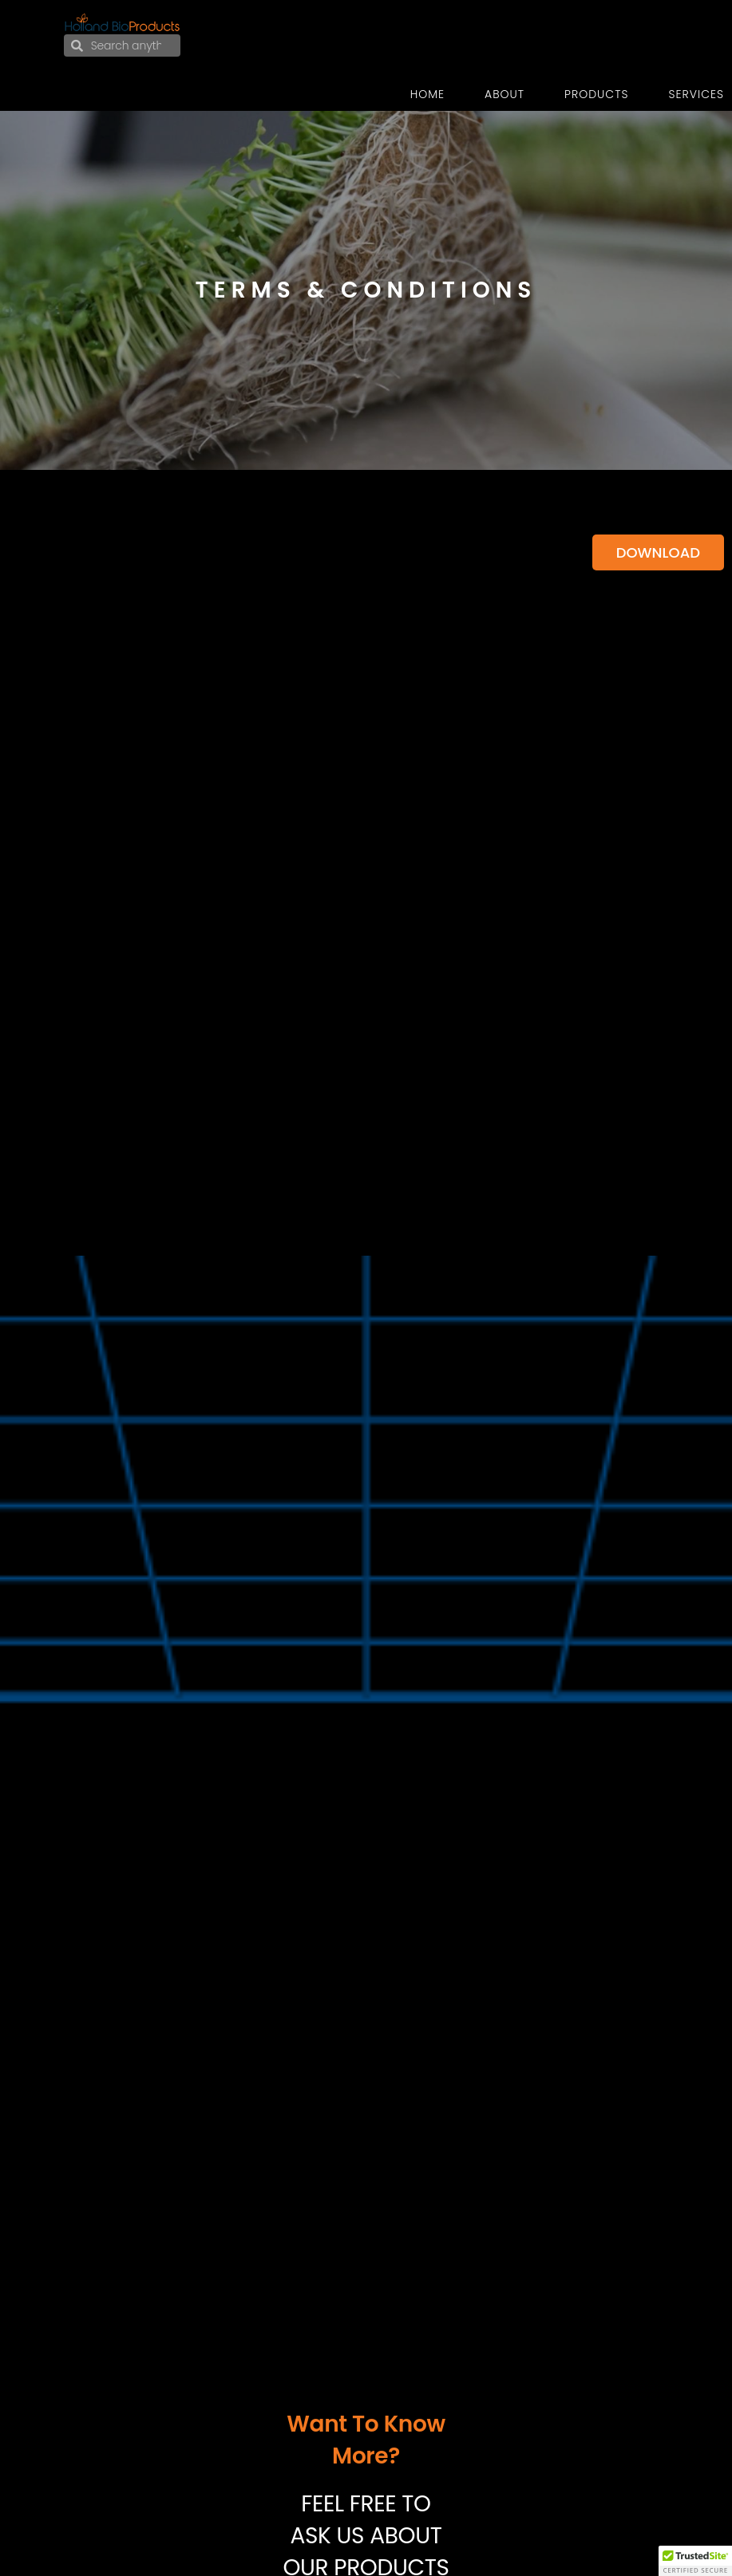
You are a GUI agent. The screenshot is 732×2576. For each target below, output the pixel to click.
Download (658, 552)
